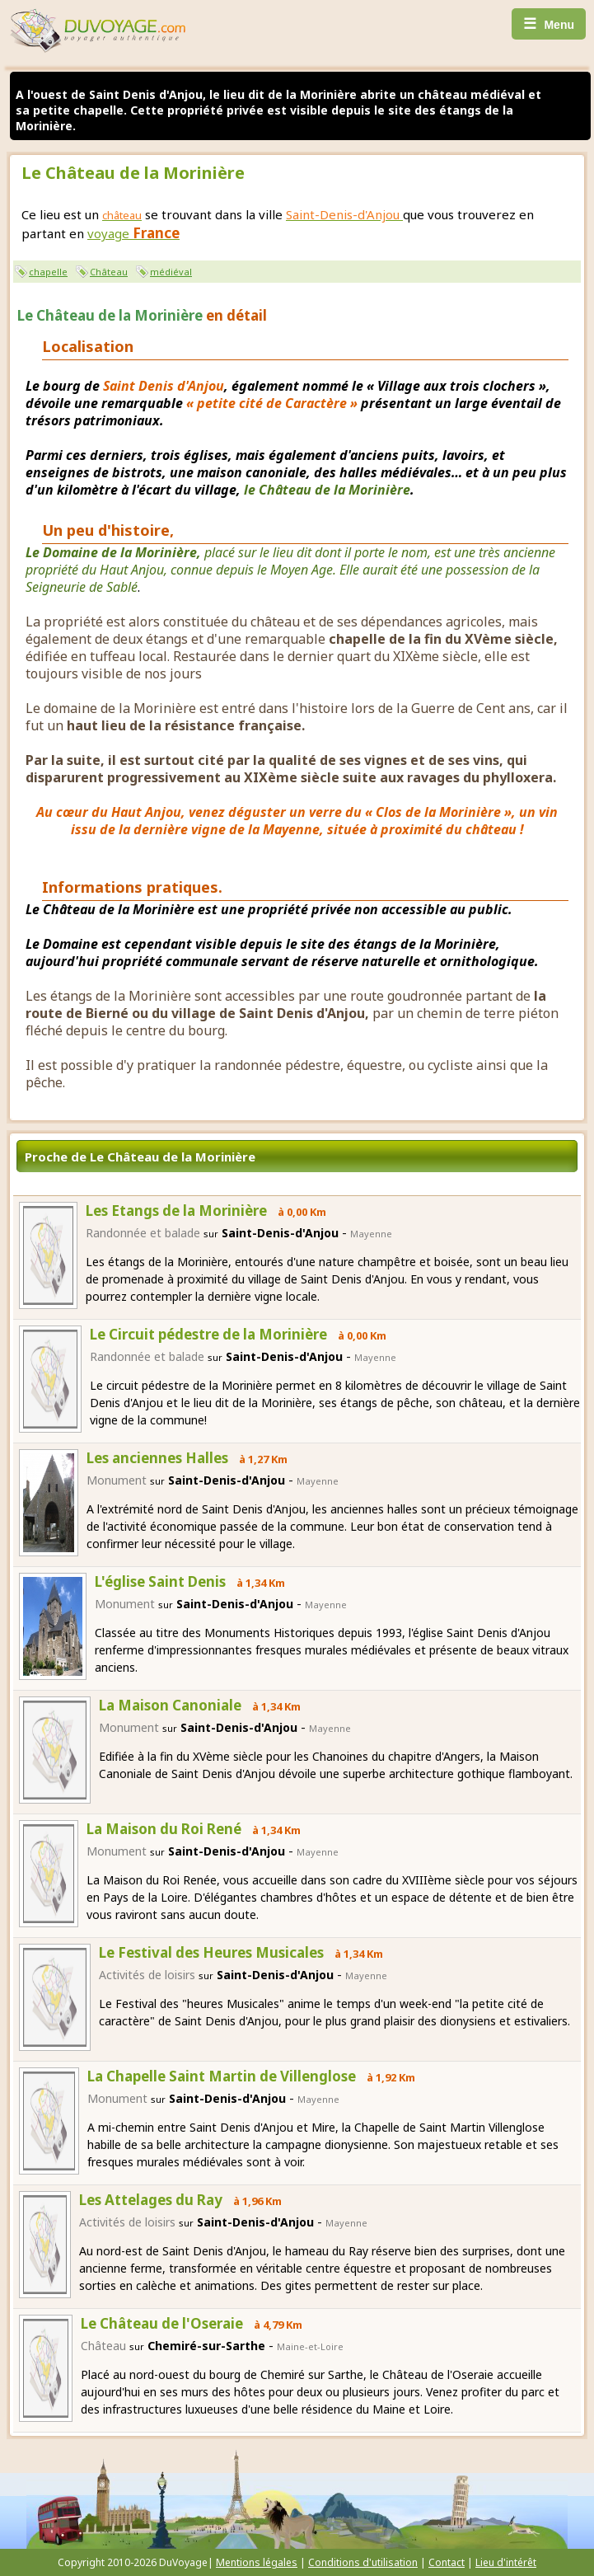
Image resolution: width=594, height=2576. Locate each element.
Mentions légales (256, 2562)
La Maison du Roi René (164, 1828)
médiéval (171, 271)
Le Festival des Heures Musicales (211, 1952)
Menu (548, 24)
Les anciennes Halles (157, 1457)
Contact (446, 2562)
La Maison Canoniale (170, 1705)
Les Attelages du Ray (150, 2199)
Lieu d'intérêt (505, 2562)
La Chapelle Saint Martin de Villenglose (221, 2076)
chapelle (48, 271)
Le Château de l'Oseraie (162, 2323)
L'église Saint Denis (160, 1581)
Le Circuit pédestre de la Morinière (208, 1334)
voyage (133, 233)
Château (109, 271)
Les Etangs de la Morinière (176, 1210)
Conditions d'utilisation (363, 2562)
